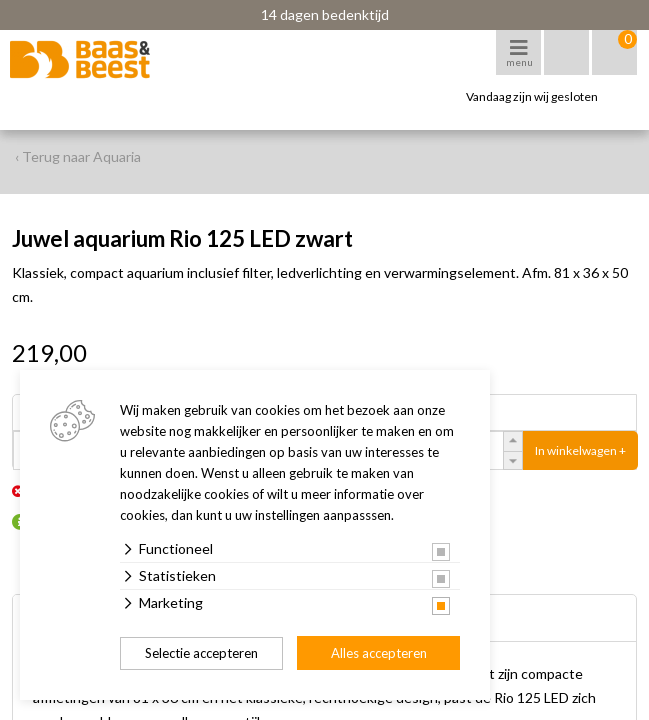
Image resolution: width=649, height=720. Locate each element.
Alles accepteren (379, 653)
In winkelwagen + (580, 450)
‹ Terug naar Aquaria (78, 156)
